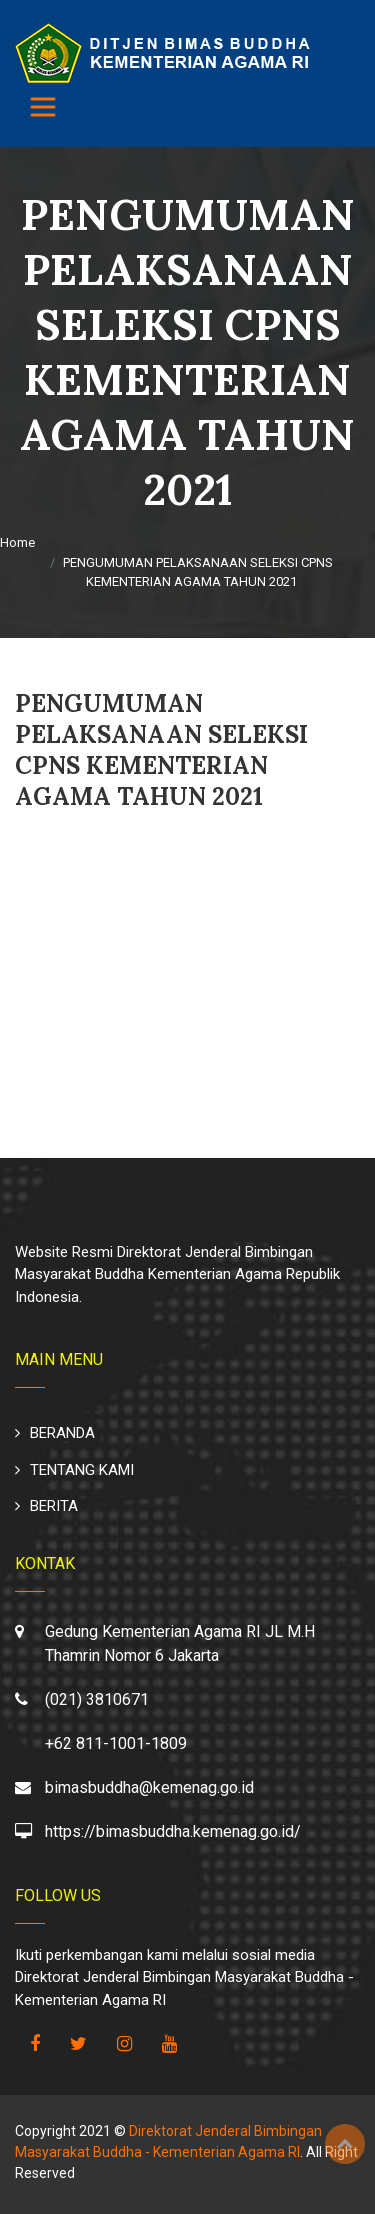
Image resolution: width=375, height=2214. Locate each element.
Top (345, 2144)
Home (17, 542)
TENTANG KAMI (82, 1470)
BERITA (54, 1506)
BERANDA (62, 1433)
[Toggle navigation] (43, 107)
